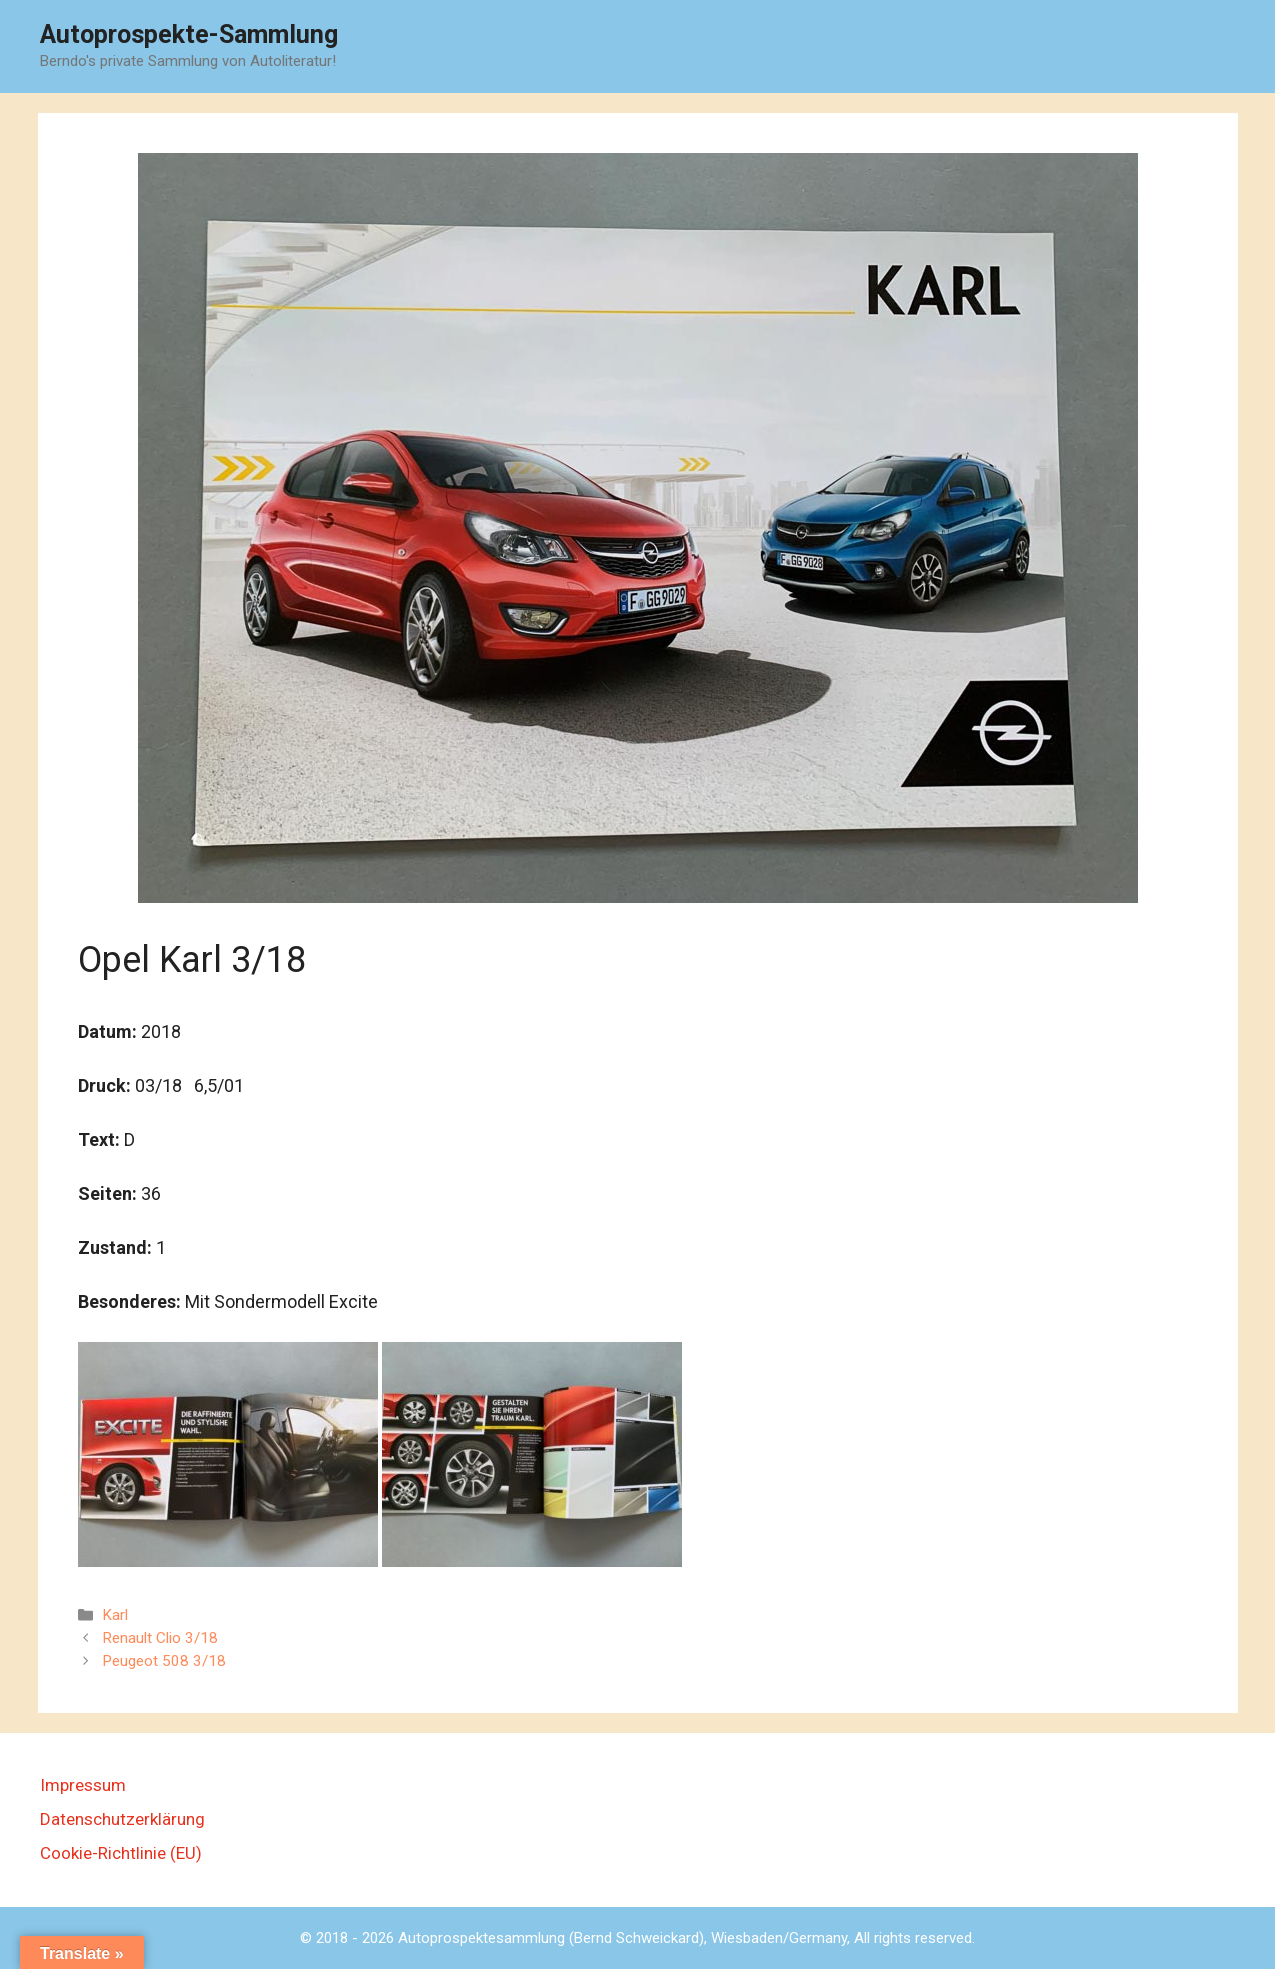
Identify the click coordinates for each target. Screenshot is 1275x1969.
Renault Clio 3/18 (160, 1638)
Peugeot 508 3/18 (164, 1661)
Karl (115, 1615)
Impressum (83, 1785)
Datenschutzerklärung (122, 1819)
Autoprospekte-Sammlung (189, 34)
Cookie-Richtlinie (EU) (121, 1853)
